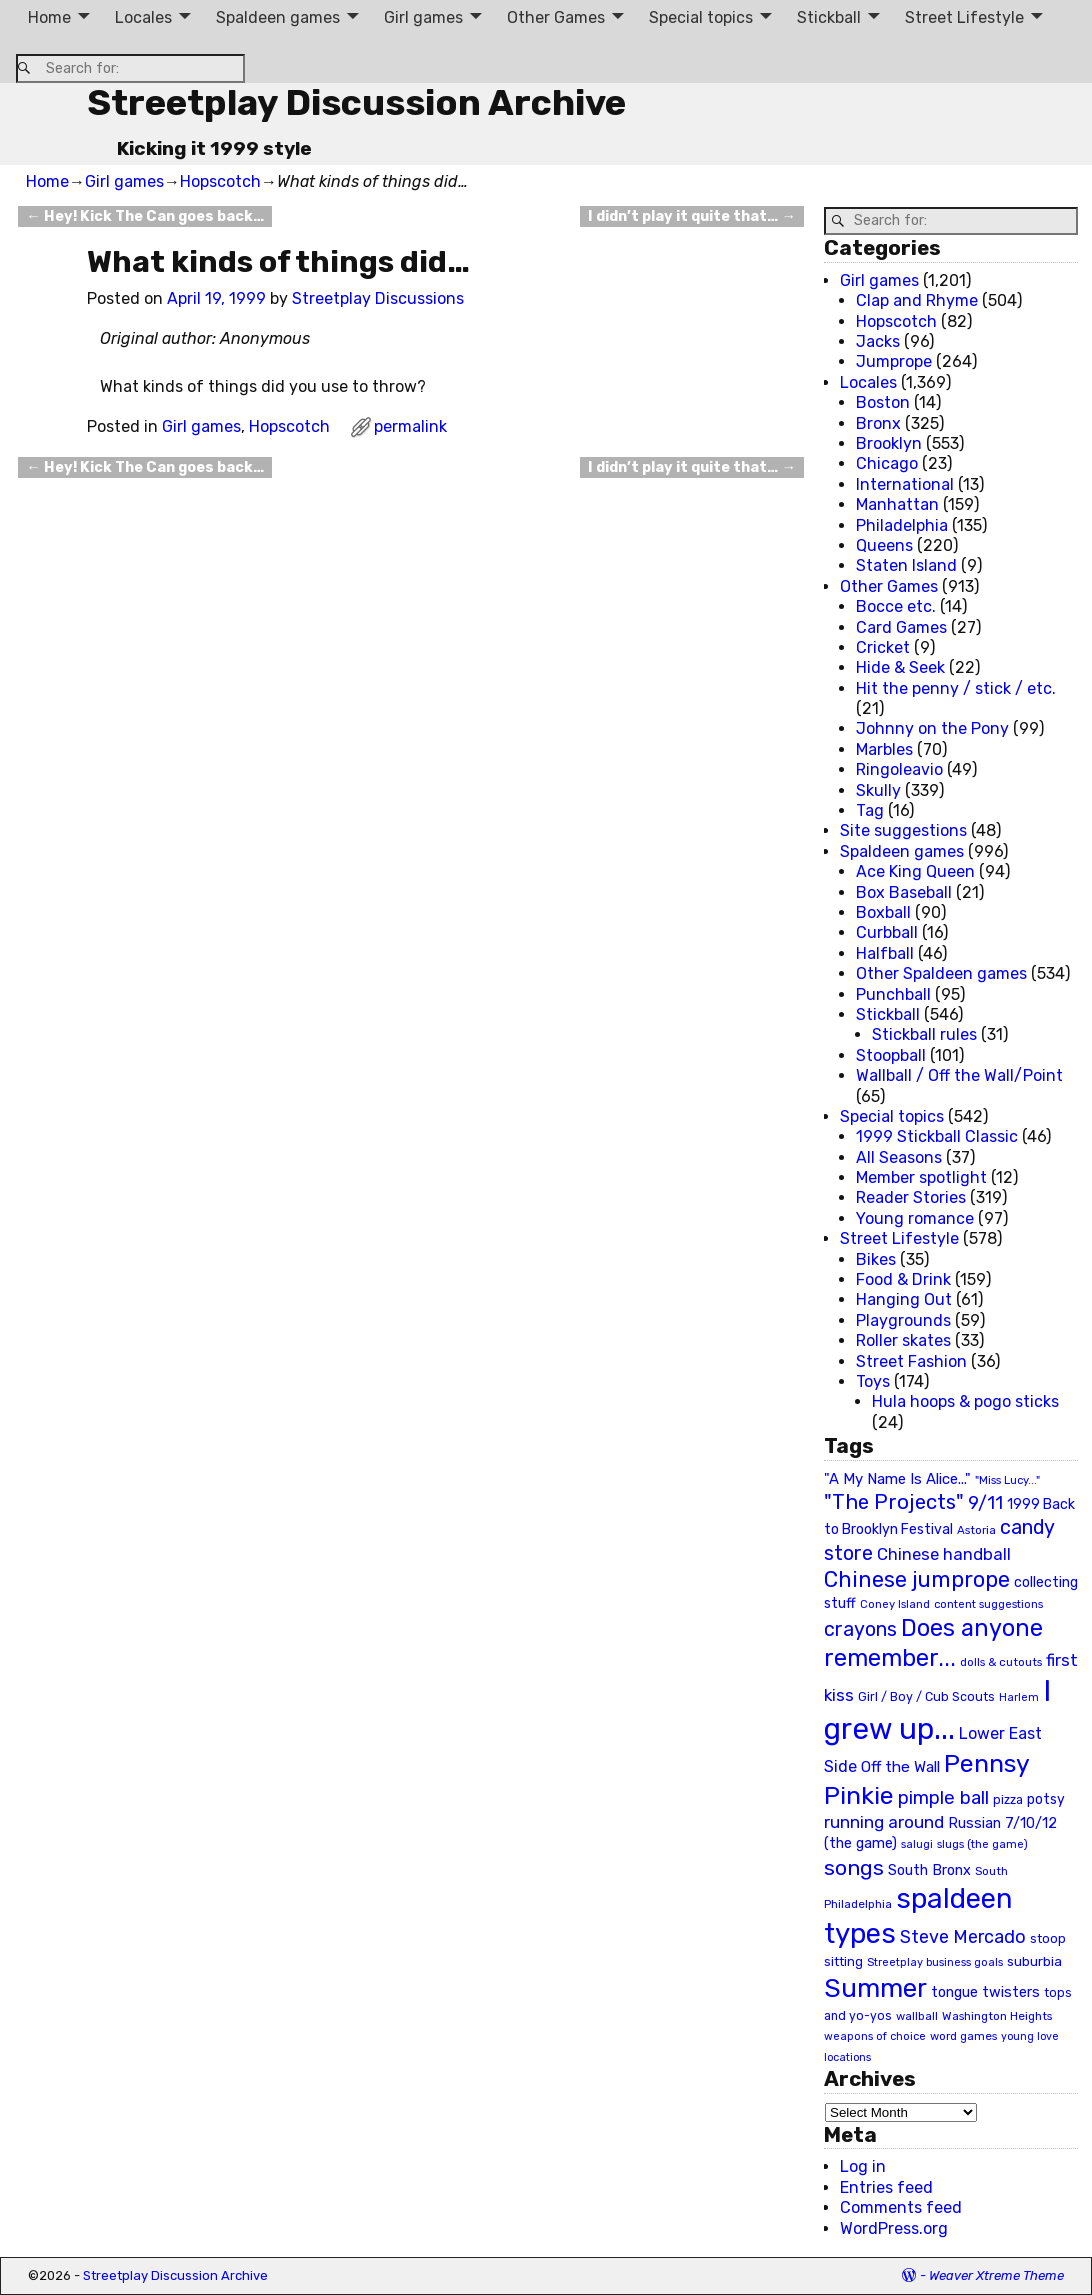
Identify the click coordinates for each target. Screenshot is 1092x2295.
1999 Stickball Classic (937, 1136)
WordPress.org (894, 2228)
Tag (870, 810)
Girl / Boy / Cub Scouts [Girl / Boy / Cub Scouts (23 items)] (926, 1696)
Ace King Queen (915, 871)
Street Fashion (911, 1361)
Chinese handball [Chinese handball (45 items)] (944, 1554)
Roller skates (903, 1340)
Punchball (893, 994)
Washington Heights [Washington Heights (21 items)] (997, 2016)
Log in (863, 2166)
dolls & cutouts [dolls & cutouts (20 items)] (1001, 1662)
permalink (410, 426)
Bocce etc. (896, 606)
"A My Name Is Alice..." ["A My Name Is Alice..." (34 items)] (897, 1479)
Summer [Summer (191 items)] (875, 1988)
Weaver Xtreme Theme (996, 2275)
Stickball (829, 17)
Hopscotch (220, 181)
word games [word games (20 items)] (963, 2036)
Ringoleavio (899, 769)
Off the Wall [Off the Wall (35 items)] (900, 1767)
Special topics (701, 17)
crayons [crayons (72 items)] (860, 1629)
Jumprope (894, 361)
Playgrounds (903, 1320)
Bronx (878, 423)
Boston (883, 402)
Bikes (876, 1259)
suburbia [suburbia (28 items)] (1034, 1961)
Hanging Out (904, 1299)
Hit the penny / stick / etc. (956, 688)
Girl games (423, 17)
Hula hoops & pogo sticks (965, 1401)
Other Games (556, 17)
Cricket (883, 647)
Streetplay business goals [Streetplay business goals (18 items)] (935, 1962)
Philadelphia (902, 525)
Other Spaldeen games (941, 973)
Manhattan (897, 504)
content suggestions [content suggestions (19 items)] (988, 1604)
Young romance (915, 1218)
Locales (143, 17)
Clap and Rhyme (917, 300)
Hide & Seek (900, 667)
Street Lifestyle (964, 17)
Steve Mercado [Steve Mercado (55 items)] (963, 1936)
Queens (884, 545)
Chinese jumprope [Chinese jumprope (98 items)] (917, 1579)
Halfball (885, 953)
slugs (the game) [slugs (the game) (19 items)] (982, 1844)
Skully (878, 790)
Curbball (887, 932)
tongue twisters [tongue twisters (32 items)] (985, 1992)
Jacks (878, 341)
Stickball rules (924, 1034)
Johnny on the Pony (932, 728)
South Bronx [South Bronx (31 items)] (929, 1870)
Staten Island (906, 565)
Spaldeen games (278, 17)
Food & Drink (903, 1279)
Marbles (884, 749)
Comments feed (901, 2207)
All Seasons (899, 1157)
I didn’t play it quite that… (691, 216)
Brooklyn (889, 443)
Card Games (901, 627)
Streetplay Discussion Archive (356, 102)
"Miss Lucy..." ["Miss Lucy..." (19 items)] (1007, 1480)
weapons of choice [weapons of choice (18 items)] (875, 2036)
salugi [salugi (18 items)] (917, 1844)
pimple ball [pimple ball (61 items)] (943, 1798)
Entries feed (886, 2187)
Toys (873, 1381)
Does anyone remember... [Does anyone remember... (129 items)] (933, 1643)
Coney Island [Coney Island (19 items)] (895, 1604)
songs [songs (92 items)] (854, 1867)
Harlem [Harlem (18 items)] (1019, 1697)
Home (49, 17)
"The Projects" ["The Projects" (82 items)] (894, 1502)
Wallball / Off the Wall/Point (959, 1075)
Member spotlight (921, 1177)
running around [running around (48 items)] (884, 1822)
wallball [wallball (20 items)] (917, 2016)
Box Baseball (904, 892)
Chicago (887, 463)
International (905, 484)
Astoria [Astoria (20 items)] (976, 1530)
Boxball (883, 912)
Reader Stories (911, 1197)
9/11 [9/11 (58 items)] (985, 1503)
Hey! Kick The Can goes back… (144, 216)
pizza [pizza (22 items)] (1008, 1800)
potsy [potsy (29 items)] (1046, 1799)
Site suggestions (903, 830)
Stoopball (891, 1055)
